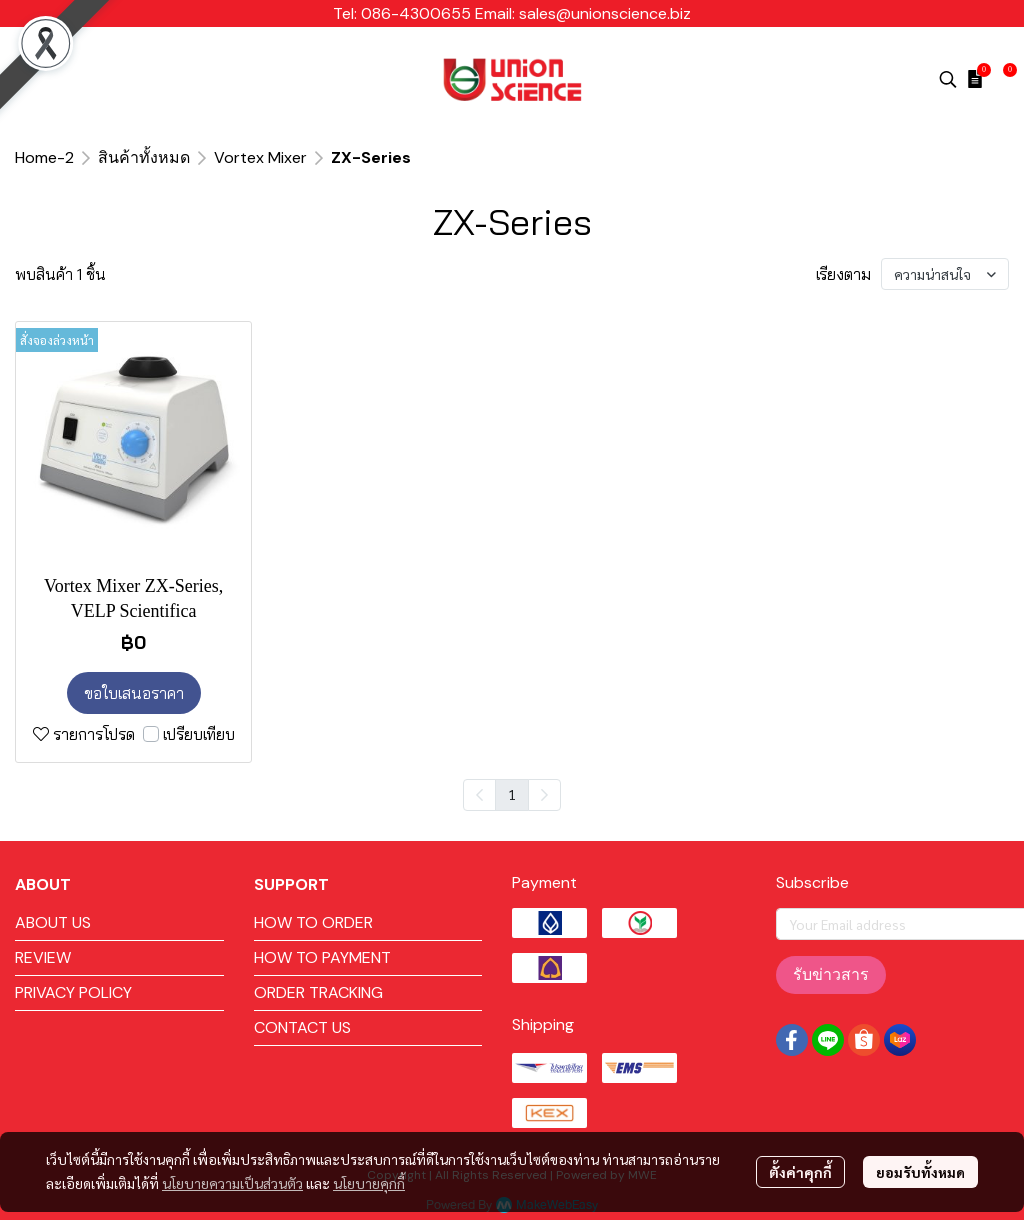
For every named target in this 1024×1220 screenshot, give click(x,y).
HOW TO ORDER (313, 922)
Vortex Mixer (260, 157)
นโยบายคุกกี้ (369, 1183)
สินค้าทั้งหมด (144, 157)
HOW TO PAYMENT (322, 957)
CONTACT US (302, 1027)
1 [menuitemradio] (512, 794)
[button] (948, 79)
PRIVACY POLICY (73, 992)
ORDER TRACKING (318, 992)
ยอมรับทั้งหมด (920, 1172)
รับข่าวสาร (831, 974)
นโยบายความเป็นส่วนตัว (232, 1183)
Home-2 (44, 157)
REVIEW (43, 957)
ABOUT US (53, 922)
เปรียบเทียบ (199, 734)
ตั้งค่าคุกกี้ (800, 1172)
